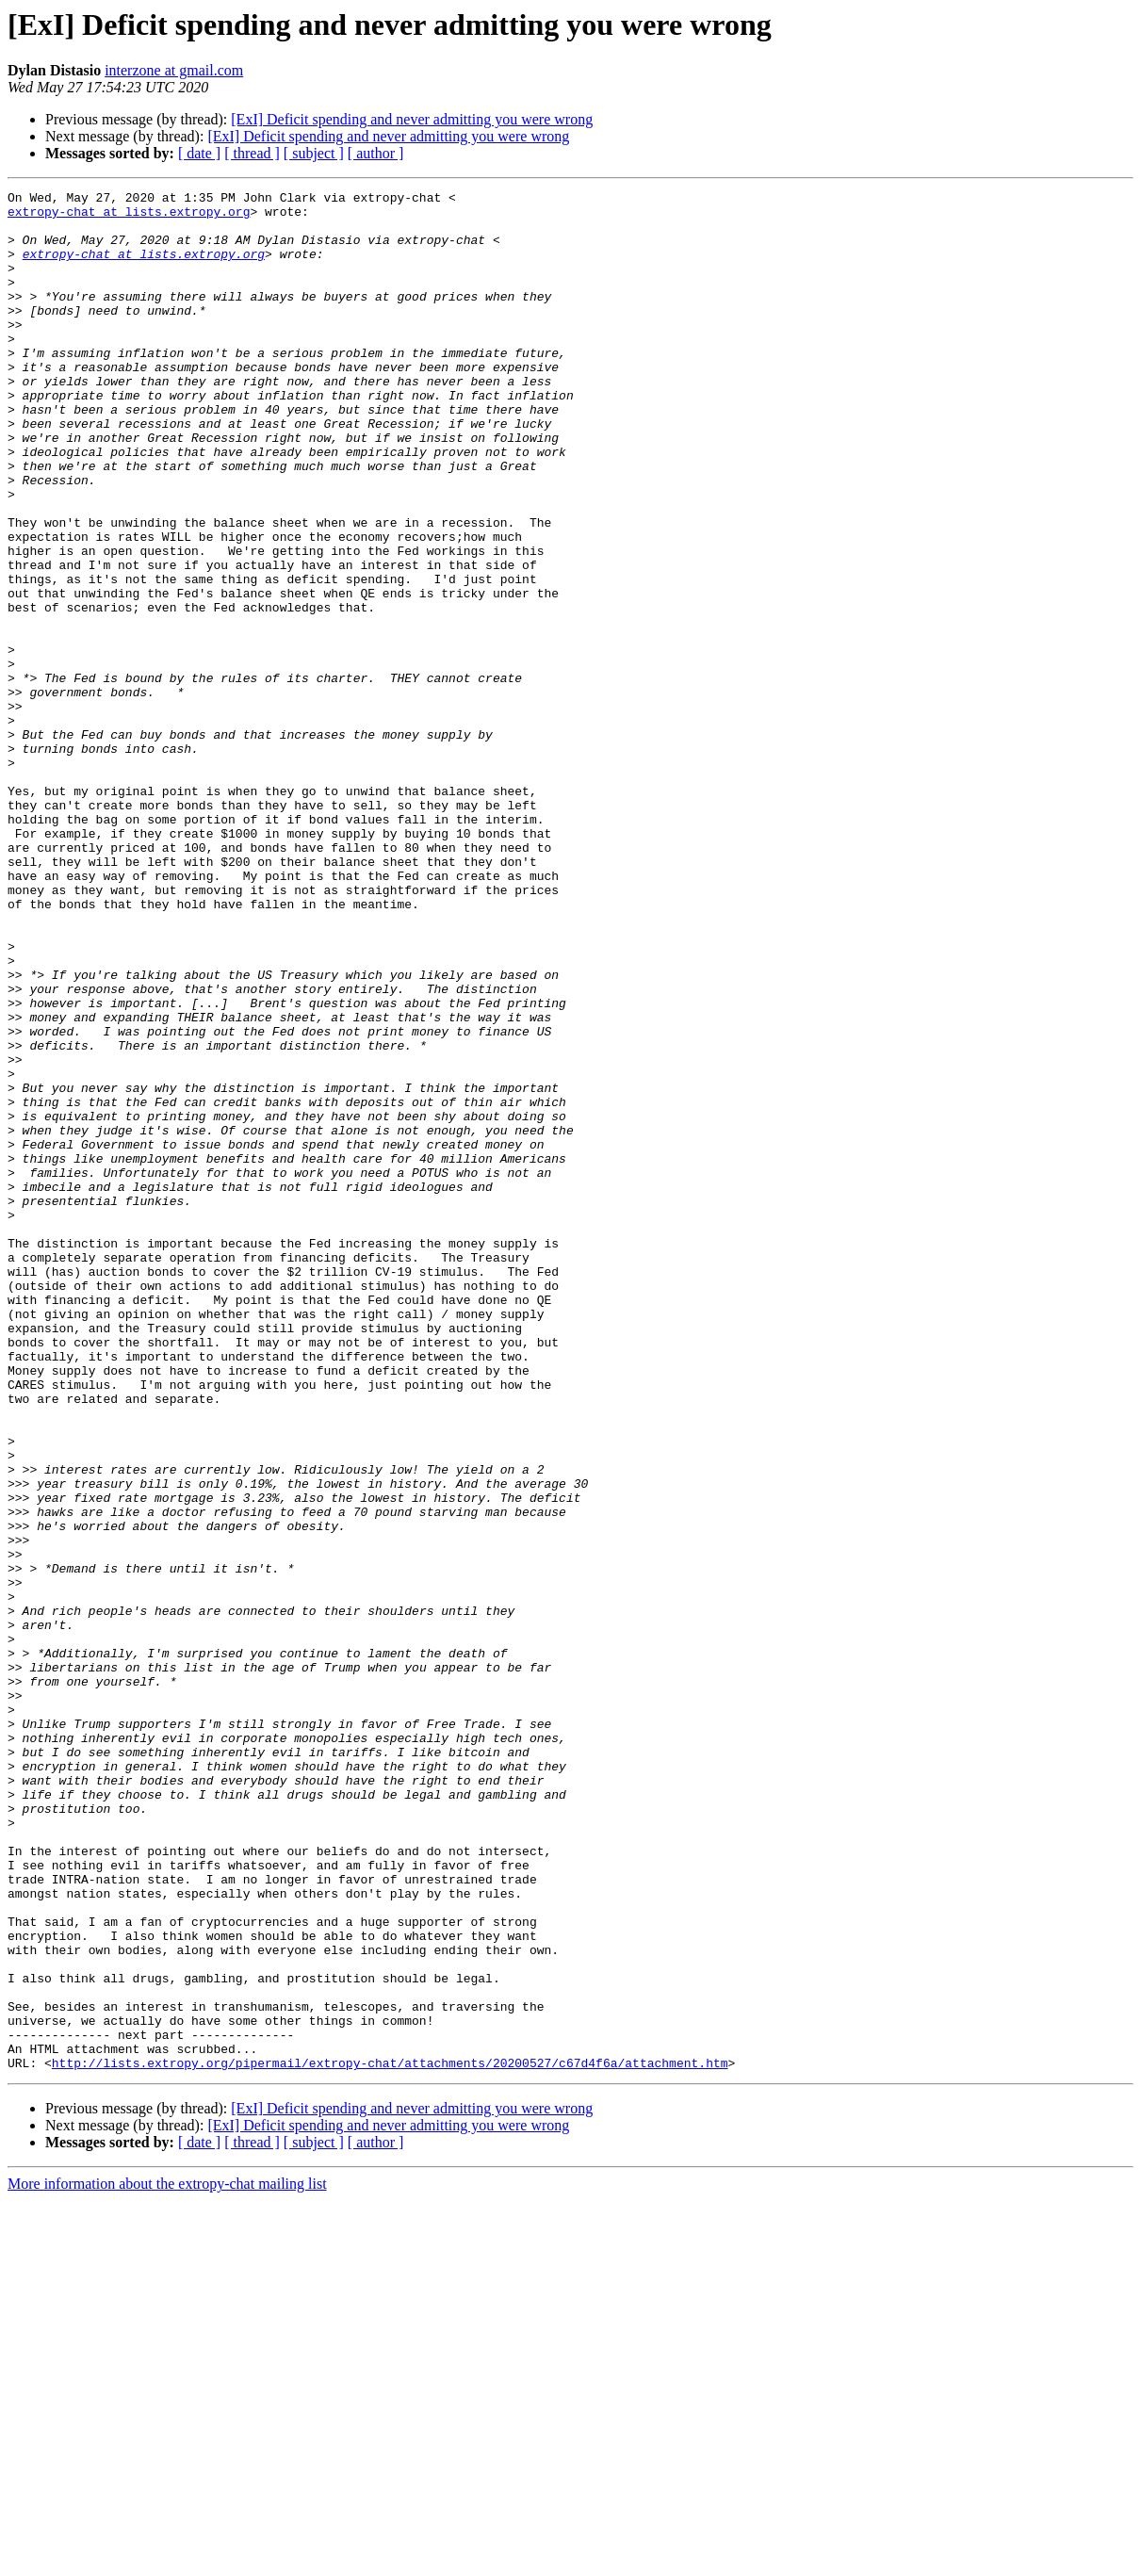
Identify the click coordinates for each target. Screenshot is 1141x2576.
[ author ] (376, 153)
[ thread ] (252, 153)
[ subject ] (314, 153)
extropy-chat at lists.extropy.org (129, 216)
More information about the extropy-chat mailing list (167, 2560)
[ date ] (199, 153)
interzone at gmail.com (174, 70)
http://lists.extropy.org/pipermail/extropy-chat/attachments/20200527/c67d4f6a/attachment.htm (390, 2438)
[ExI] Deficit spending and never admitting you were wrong (412, 119)
